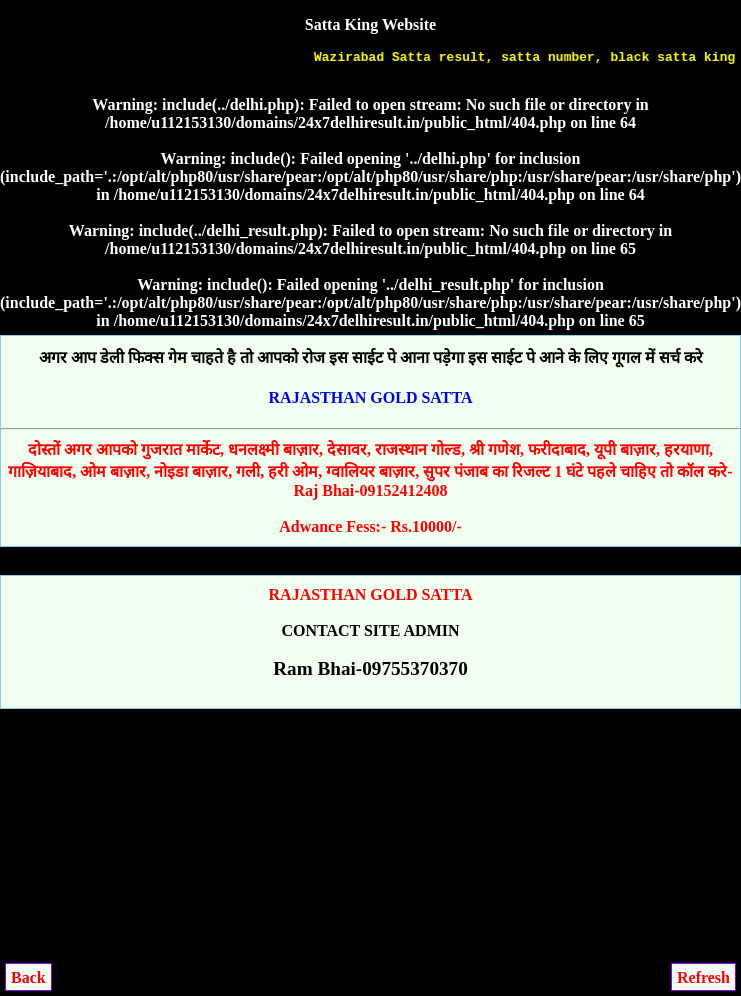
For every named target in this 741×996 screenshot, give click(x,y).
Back (28, 977)
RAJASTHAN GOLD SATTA (371, 397)
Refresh (703, 977)
